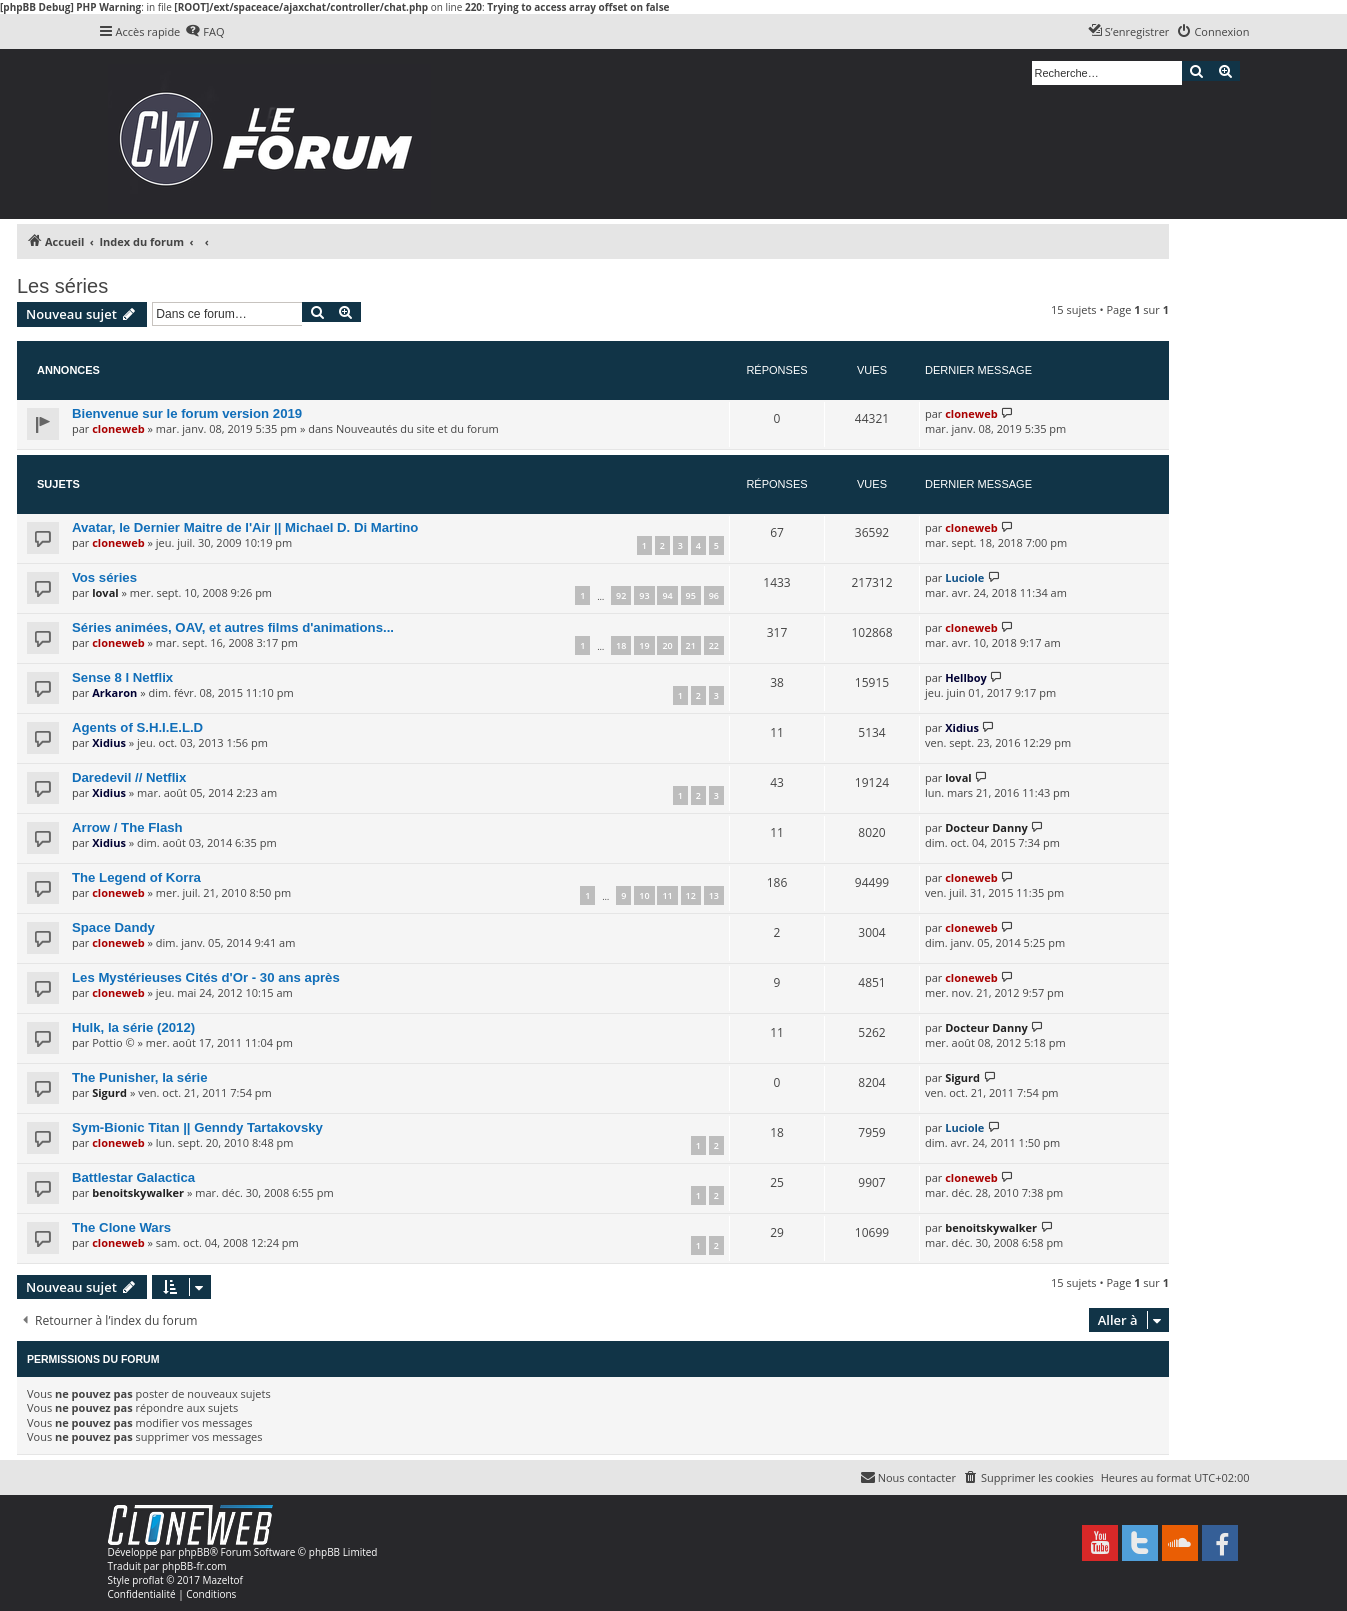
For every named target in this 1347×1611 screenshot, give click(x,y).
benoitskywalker (138, 1192)
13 (714, 895)
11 (667, 895)
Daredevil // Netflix (129, 777)
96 (714, 595)
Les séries (62, 286)
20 (667, 645)
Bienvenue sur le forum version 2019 (187, 413)
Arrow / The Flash (127, 827)
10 (644, 895)
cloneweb (118, 428)
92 (621, 595)
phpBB (193, 1552)
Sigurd (109, 1092)
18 (621, 645)
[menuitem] (204, 32)
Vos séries (104, 577)
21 (691, 645)
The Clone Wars (121, 1227)
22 (714, 645)
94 (667, 595)
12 (691, 895)
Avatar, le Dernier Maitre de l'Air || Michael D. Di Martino (245, 527)
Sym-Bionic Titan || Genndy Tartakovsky (197, 1127)
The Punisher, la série (140, 1077)
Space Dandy (113, 927)
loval (105, 592)
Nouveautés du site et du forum (417, 428)
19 (644, 645)
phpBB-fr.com (194, 1566)
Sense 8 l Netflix (122, 677)
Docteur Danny (986, 827)
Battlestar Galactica (133, 1177)
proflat (147, 1580)
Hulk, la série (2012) (133, 1027)
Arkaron (114, 692)
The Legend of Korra (136, 877)
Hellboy (966, 677)
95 (691, 595)
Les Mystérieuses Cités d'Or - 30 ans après (206, 977)
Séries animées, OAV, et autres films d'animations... (233, 627)
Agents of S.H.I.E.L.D (137, 727)
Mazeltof (223, 1580)
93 (644, 595)
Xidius (109, 742)
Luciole (964, 577)
